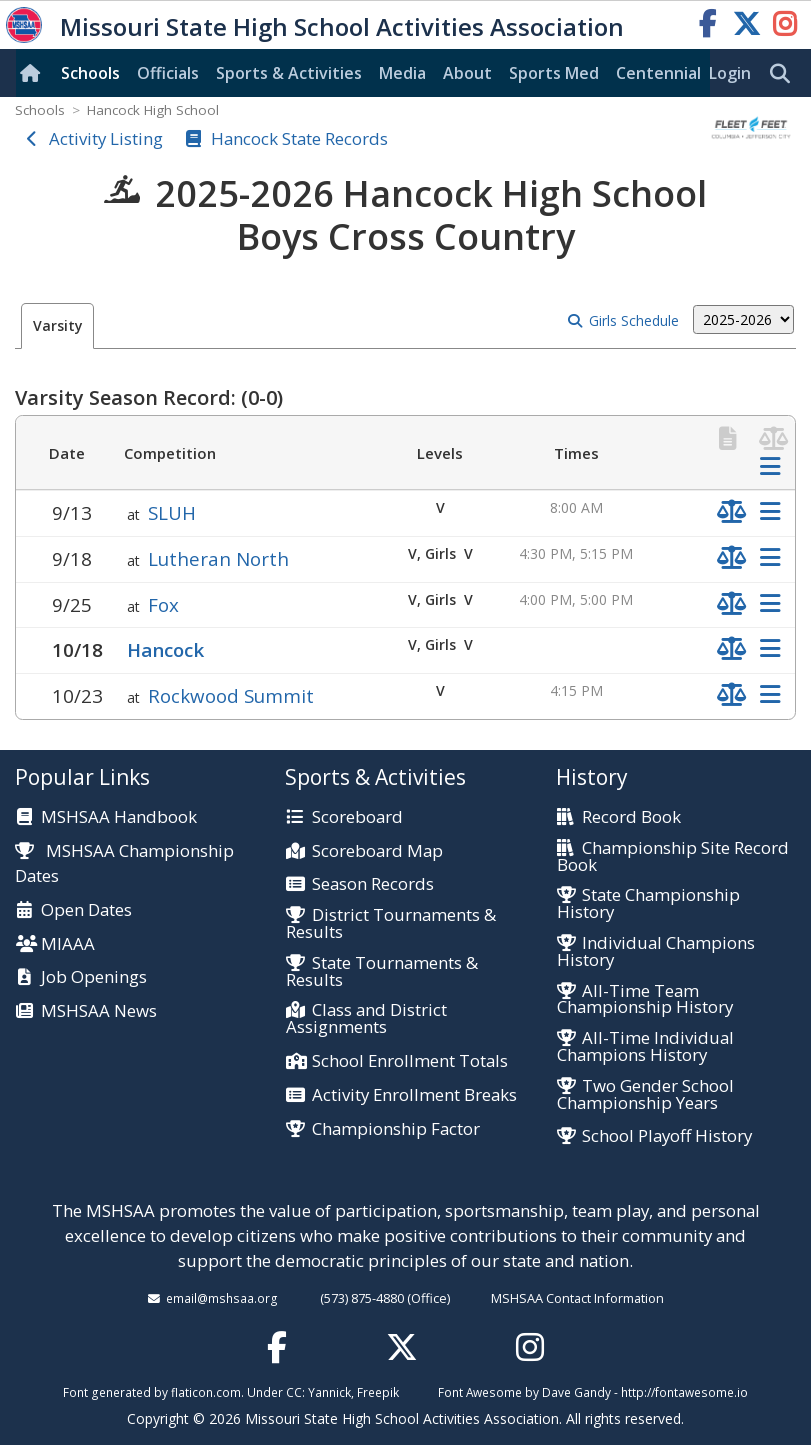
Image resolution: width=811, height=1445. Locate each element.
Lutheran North (218, 558)
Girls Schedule (634, 320)
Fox (163, 604)
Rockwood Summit (231, 695)
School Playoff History (667, 1136)
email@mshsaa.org (222, 1298)
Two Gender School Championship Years (645, 1095)
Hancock (165, 649)
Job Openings (94, 977)
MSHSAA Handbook (119, 817)
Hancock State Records (299, 138)
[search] (785, 74)
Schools (90, 73)
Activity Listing (106, 138)
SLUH (172, 512)
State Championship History (648, 904)
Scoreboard (357, 817)
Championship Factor (396, 1129)
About (467, 73)
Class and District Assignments (366, 1019)
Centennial (658, 73)
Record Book (631, 817)
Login (730, 73)
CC (294, 1392)
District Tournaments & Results (390, 924)
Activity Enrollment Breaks (414, 1095)
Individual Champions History (656, 952)
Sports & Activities (289, 73)
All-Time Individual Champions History (645, 1047)
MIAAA (68, 944)
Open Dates (86, 910)
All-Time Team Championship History (645, 1000)
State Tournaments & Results (381, 972)
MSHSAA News (99, 1011)
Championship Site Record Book (673, 857)
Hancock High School (153, 110)
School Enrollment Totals (410, 1061)
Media (402, 73)
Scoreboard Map (377, 851)
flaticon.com (206, 1392)
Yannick (329, 1392)
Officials (168, 73)
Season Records (373, 884)
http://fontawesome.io (684, 1392)
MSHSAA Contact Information (577, 1298)
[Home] (34, 73)
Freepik (378, 1392)
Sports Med (554, 73)
